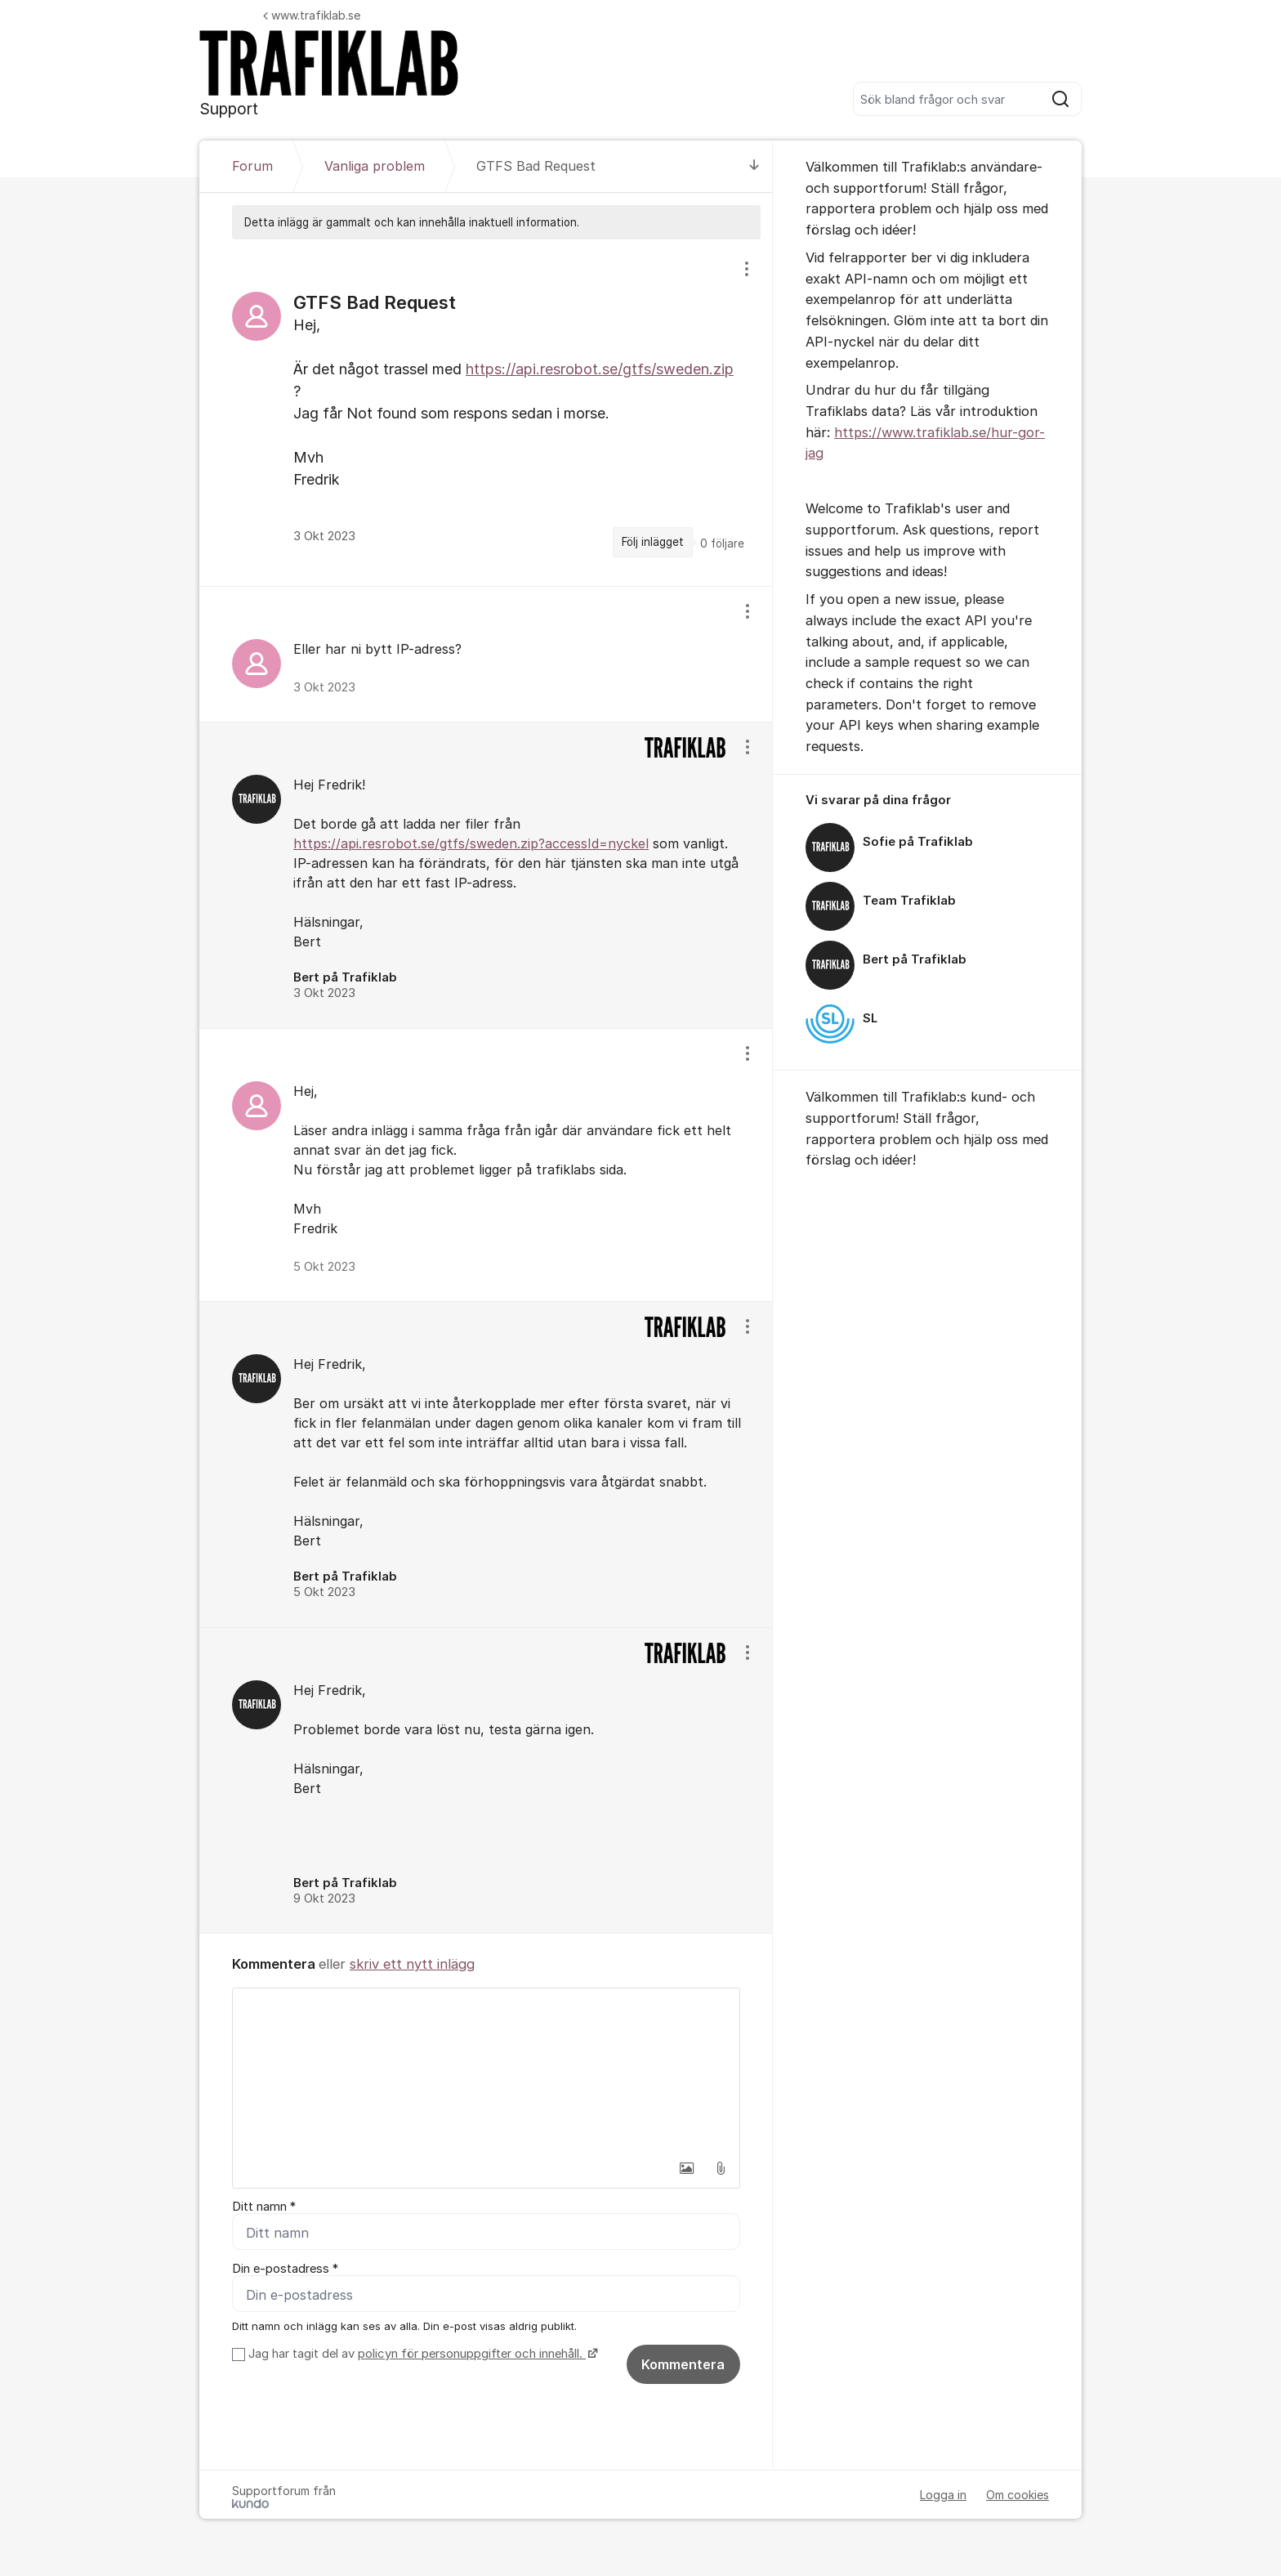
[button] (686, 2168)
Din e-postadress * (285, 2268)
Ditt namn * (264, 2206)
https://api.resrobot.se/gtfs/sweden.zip (600, 369)
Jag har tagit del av (421, 2354)
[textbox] (486, 2070)
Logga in (943, 2495)
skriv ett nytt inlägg (412, 1964)
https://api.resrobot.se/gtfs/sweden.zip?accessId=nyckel (471, 843)
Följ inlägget (653, 541)
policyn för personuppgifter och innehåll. (472, 2354)
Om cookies (1017, 2495)
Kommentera (683, 2365)
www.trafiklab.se (311, 15)
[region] (486, 412)
